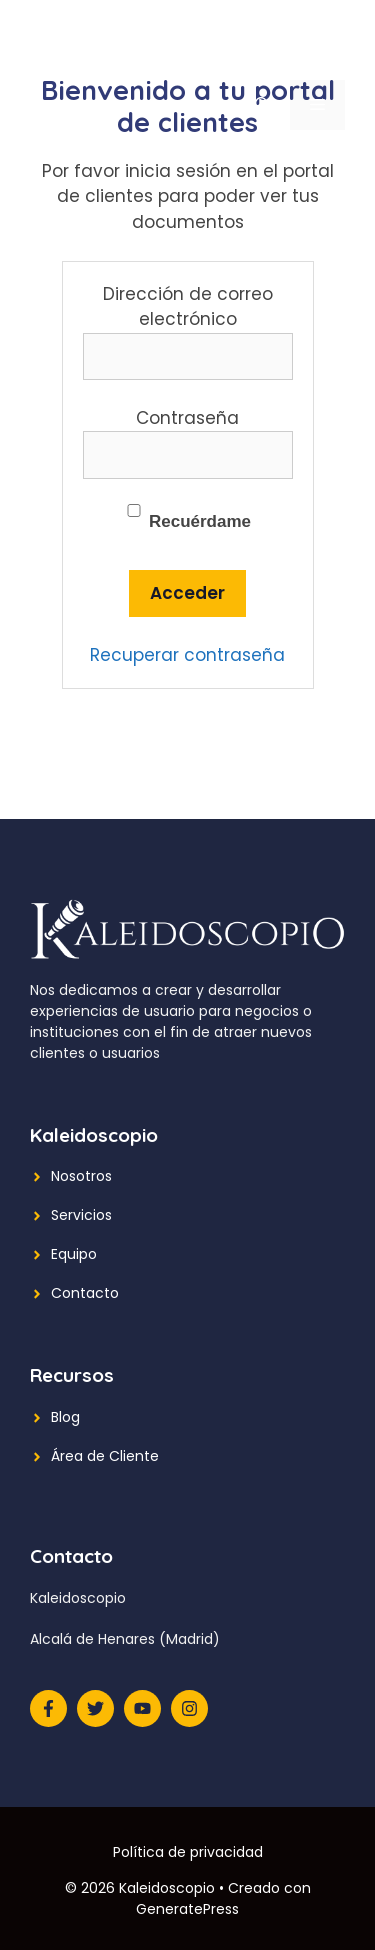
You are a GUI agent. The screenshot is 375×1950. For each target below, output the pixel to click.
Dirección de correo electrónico (188, 307)
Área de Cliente (105, 1456)
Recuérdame (187, 517)
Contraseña (187, 418)
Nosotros (81, 1176)
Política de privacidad (188, 1852)
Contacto (85, 1293)
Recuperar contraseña (187, 655)
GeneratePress (187, 1909)
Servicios (81, 1215)
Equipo (74, 1254)
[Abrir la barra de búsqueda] (262, 105)
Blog (65, 1417)
